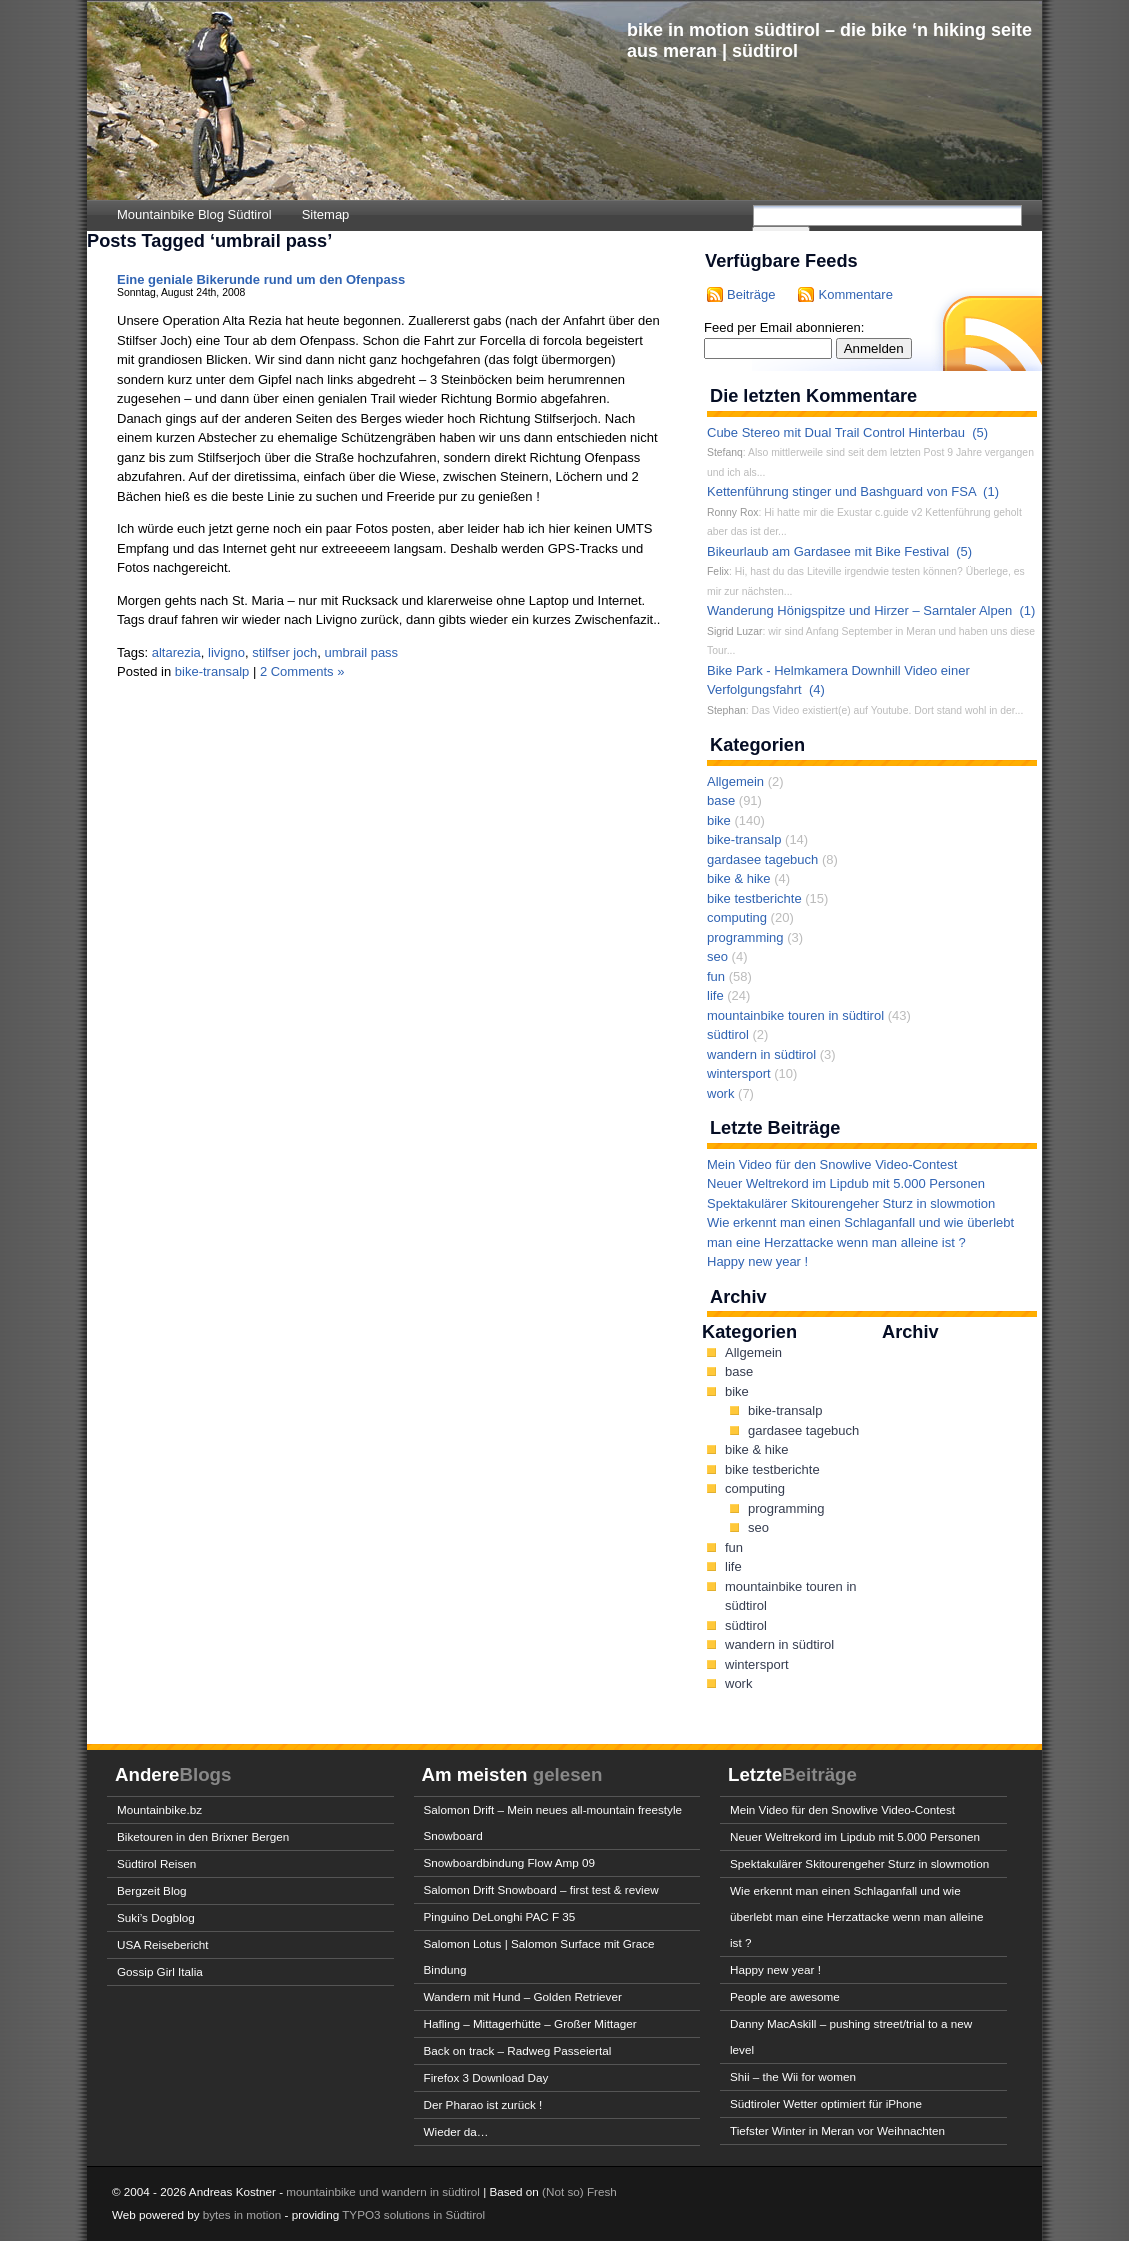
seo (717, 956)
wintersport (739, 1073)
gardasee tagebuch (762, 859)
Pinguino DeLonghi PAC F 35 (500, 1916)
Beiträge (751, 294)
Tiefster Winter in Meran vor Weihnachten (837, 2130)
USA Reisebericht (163, 1944)
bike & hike (739, 878)
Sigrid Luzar (734, 631)
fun (716, 976)
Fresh (602, 2191)
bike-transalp (212, 671)
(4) (817, 689)
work (720, 1093)
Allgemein (735, 781)
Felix (718, 571)
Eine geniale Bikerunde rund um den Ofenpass (261, 279)
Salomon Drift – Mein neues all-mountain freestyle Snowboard (553, 1822)
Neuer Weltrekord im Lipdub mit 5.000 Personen (846, 1183)
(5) (980, 432)
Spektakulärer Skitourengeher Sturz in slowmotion (851, 1203)
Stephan (726, 710)
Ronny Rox (732, 512)
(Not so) (564, 2191)
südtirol (728, 1034)
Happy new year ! (757, 1261)
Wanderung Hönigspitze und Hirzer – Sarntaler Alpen (859, 610)
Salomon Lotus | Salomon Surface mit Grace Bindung (539, 1956)
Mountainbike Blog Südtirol (194, 214)
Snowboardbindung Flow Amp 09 (510, 1862)
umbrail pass (361, 652)
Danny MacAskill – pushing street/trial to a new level (851, 2036)
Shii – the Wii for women (793, 2076)
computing (737, 917)
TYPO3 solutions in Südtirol (413, 2214)
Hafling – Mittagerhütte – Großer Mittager (530, 2023)
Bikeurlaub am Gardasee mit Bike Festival (828, 551)
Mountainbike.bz (159, 1809)
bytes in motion (242, 2214)
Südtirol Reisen (156, 1863)
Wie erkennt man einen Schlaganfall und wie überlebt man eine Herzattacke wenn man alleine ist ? (856, 1916)
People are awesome (785, 1996)
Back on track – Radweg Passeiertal (518, 2050)
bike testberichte (754, 898)
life (715, 995)
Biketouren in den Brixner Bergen (203, 1836)
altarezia (176, 652)
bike (719, 820)
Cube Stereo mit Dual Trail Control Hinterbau (836, 432)
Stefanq (725, 452)
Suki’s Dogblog (156, 1917)
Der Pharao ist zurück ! (483, 2104)
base (721, 800)
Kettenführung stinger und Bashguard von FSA (841, 491)
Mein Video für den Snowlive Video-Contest (832, 1164)
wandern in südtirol (761, 1054)
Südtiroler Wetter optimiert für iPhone (826, 2103)
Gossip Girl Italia (160, 1971)
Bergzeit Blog (152, 1890)
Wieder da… (456, 2131)
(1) (991, 491)
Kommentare (855, 294)
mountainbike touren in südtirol (795, 1015)
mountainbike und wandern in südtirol (383, 2191)
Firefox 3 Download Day (486, 2077)
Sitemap (326, 214)
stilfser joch (284, 652)
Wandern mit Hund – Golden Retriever (523, 1996)
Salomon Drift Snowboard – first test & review (541, 1889)
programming (745, 937)
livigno (226, 652)
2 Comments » (302, 671)
